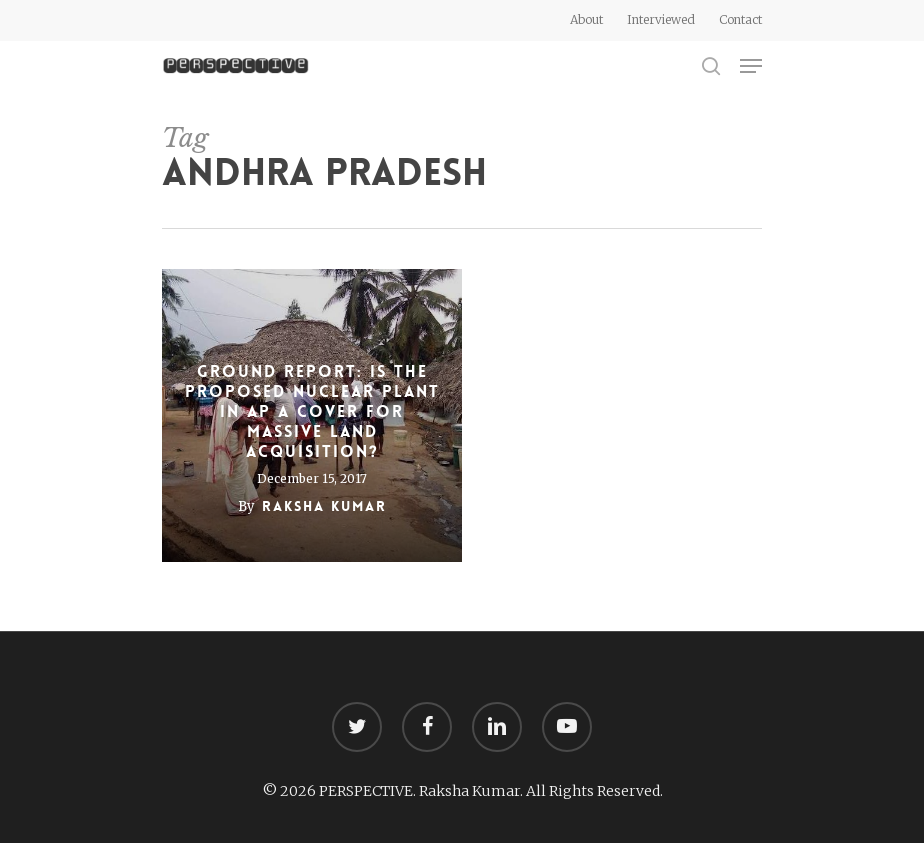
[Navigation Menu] (751, 66)
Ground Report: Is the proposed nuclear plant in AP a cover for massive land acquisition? (312, 412)
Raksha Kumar (324, 506)
